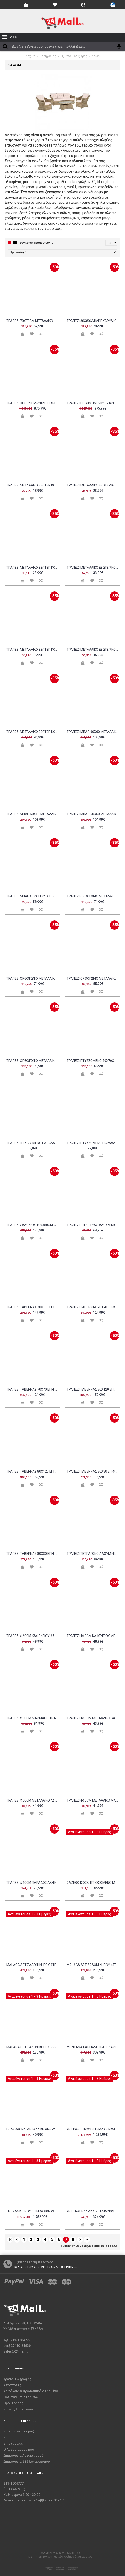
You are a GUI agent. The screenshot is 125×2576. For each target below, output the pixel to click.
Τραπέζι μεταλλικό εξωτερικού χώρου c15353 (33, 567)
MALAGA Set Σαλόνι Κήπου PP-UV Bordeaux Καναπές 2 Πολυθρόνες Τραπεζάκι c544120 (33, 2047)
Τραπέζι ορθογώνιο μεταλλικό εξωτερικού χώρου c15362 (33, 978)
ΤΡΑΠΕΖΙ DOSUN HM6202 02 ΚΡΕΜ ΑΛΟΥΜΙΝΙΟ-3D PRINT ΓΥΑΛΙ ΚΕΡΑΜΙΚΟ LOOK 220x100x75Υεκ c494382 (94, 403)
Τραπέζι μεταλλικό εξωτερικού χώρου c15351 (33, 485)
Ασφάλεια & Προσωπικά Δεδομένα (30, 2391)
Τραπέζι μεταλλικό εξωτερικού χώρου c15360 (94, 649)
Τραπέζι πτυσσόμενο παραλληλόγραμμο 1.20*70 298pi (33, 1143)
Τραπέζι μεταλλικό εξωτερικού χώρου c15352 (94, 485)
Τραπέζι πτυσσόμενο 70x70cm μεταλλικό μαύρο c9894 (94, 1061)
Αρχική (30, 56)
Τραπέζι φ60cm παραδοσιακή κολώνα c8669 (33, 1882)
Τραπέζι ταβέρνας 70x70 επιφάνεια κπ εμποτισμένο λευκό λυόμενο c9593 (33, 1389)
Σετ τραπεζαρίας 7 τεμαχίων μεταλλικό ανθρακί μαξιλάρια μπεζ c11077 (94, 2211)
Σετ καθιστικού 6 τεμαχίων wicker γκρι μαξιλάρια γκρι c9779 (33, 2211)
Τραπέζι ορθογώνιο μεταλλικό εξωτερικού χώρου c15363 (94, 978)
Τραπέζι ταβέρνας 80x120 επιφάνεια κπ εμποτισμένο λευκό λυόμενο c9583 (94, 1389)
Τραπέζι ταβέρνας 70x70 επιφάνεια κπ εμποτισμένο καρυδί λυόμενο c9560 (94, 1307)
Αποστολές (12, 2385)
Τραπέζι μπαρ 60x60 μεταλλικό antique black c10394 (33, 814)
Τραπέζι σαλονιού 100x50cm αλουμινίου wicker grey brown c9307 (33, 1225)
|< (10, 2239)
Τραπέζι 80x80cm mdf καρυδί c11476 (94, 321)
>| (86, 2239)
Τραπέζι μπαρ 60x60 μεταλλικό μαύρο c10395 (94, 814)
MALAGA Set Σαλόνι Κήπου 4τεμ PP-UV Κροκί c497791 (33, 1965)
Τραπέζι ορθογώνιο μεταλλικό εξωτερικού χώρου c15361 (94, 896)
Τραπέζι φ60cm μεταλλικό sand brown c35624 (94, 1718)
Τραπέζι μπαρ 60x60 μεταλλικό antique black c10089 (94, 732)
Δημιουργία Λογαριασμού (23, 2455)
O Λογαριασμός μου (18, 2449)
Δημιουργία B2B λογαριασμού (26, 2461)
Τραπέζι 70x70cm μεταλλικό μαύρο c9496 (33, 321)
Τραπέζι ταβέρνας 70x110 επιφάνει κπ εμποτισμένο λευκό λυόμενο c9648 (33, 1307)
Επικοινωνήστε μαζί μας (22, 2431)
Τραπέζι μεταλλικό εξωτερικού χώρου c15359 (33, 649)
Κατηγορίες (48, 56)
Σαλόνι (96, 56)
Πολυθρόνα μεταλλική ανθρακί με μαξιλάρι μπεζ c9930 (33, 2129)
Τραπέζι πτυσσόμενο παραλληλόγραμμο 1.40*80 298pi (94, 1143)
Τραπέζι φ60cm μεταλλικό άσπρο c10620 (33, 1800)
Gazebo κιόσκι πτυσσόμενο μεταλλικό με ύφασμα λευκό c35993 (94, 1882)
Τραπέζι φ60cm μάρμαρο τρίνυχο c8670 (33, 1718)
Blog (7, 2437)
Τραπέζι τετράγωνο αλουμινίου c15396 (94, 1553)
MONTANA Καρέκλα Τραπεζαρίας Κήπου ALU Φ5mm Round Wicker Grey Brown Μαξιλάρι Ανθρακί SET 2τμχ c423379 (94, 2047)
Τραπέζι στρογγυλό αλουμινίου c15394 (94, 1225)
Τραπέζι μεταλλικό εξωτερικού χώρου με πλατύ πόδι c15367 (33, 732)
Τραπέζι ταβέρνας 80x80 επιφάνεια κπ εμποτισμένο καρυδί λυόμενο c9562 (94, 1471)
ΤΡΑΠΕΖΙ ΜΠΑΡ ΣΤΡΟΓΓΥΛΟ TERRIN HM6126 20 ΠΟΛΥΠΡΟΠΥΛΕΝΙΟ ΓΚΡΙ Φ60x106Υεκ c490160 (33, 896)
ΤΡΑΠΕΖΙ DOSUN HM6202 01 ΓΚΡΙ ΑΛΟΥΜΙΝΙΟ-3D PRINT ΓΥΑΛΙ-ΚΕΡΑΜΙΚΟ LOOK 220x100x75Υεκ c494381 (33, 403)
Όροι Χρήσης (13, 2403)
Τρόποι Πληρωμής (17, 2379)
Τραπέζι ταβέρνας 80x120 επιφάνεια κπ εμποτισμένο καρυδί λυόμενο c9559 (33, 1471)
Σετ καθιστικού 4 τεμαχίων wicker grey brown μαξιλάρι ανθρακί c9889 (94, 2129)
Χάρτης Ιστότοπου (18, 2409)
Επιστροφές (13, 2443)
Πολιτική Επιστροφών (20, 2397)
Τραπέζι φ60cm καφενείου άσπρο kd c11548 (33, 1636)
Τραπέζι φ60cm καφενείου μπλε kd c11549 (94, 1636)
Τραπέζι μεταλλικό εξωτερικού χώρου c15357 (94, 567)
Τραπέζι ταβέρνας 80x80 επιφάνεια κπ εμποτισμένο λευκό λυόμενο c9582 (33, 1553)
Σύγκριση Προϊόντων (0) (37, 242)
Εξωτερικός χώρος (74, 56)
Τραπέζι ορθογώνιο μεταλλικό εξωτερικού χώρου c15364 (33, 1061)
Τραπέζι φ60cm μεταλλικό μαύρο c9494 (94, 1800)
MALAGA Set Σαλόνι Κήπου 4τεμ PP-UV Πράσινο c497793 (94, 1965)
